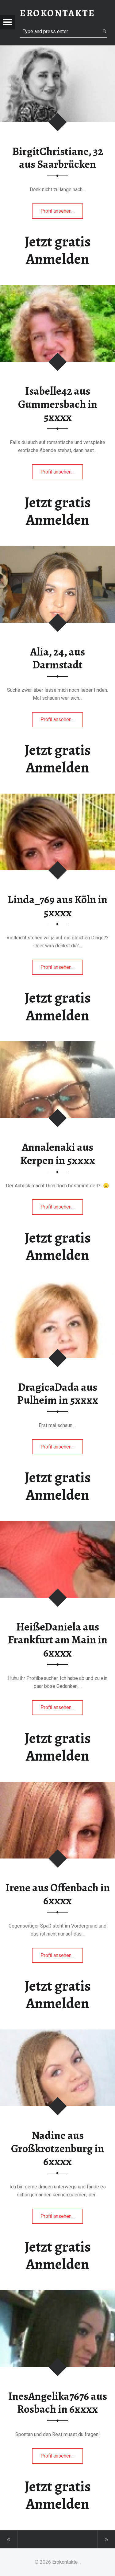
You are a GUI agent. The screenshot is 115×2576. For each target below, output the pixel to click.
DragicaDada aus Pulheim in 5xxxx (57, 1394)
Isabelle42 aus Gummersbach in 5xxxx (57, 404)
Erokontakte (65, 2562)
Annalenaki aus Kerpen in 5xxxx (57, 1154)
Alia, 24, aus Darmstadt (57, 658)
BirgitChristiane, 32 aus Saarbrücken (57, 158)
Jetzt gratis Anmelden (58, 250)
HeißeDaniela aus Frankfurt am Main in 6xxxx (57, 1639)
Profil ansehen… (61, 213)
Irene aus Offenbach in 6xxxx (58, 1894)
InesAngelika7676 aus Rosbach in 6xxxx (57, 2403)
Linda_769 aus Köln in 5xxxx (57, 906)
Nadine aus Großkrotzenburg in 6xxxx (57, 2148)
